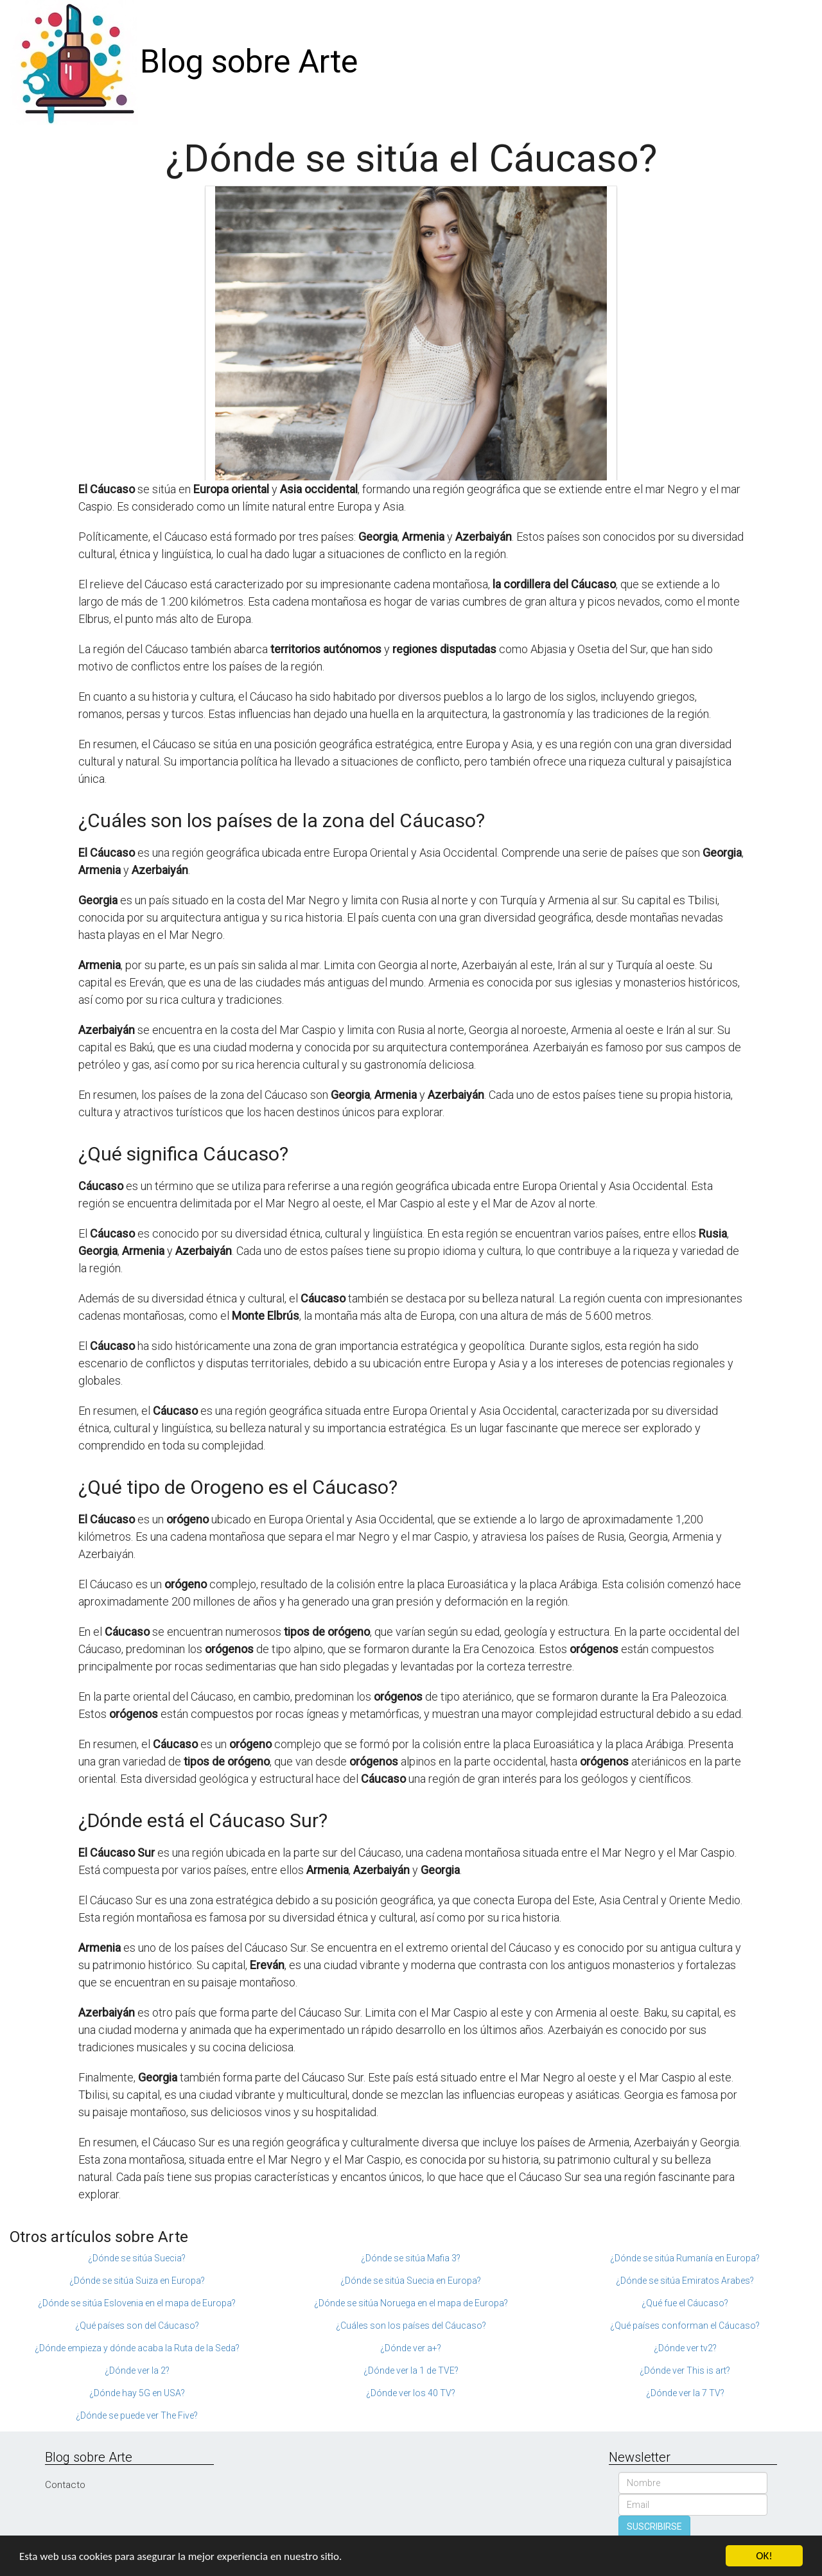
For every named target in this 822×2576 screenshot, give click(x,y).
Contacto (65, 2485)
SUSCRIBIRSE (654, 2526)
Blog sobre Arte (249, 61)
